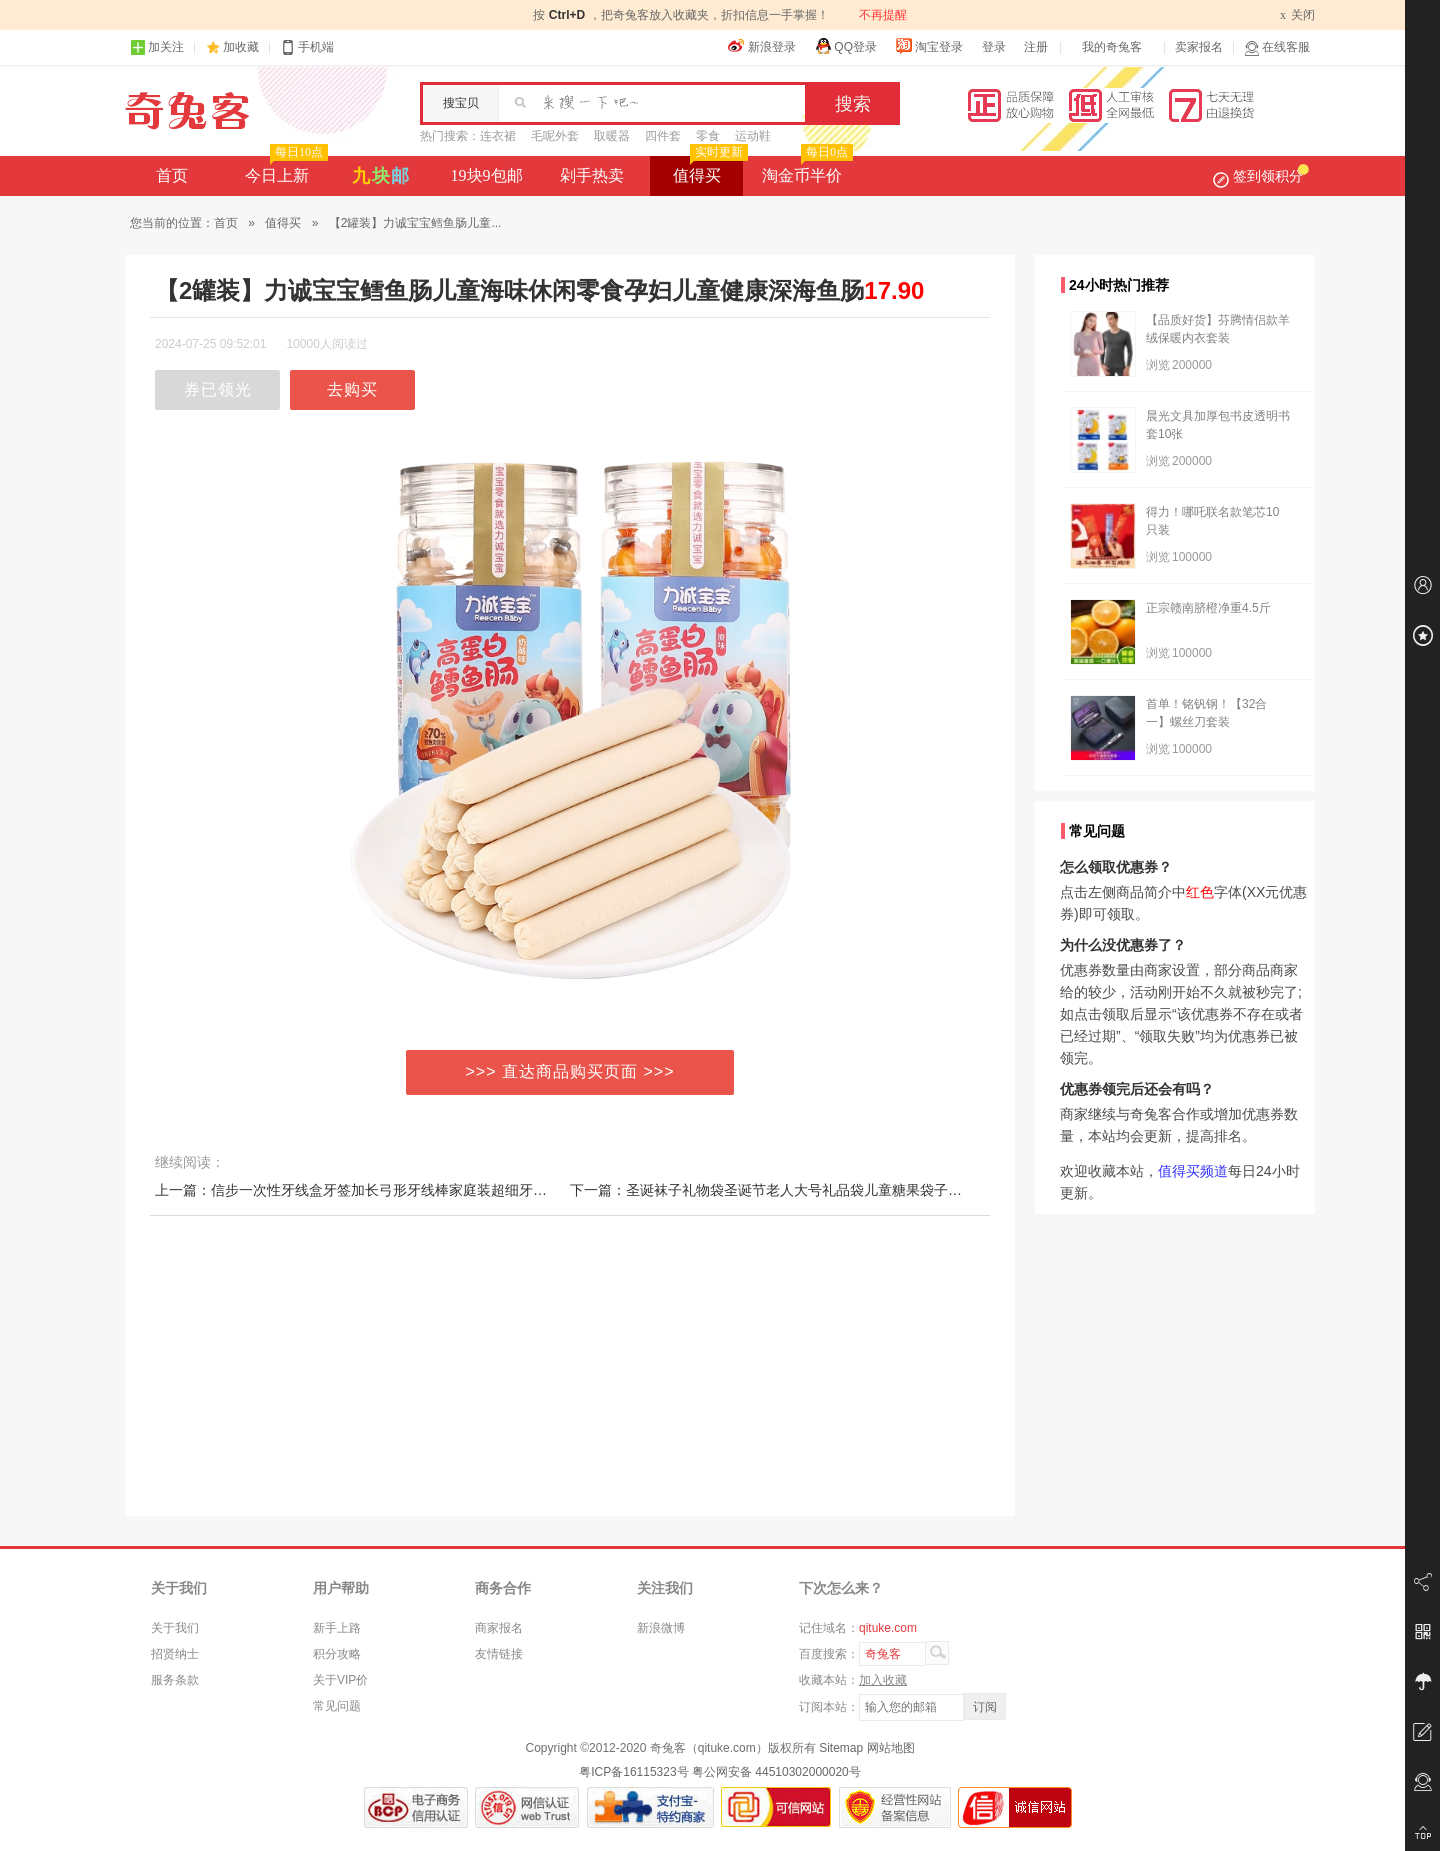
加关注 (157, 47)
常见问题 (337, 1706)
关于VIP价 (340, 1680)
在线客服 (1277, 47)
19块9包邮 (487, 175)
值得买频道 (1193, 1171)
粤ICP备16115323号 (633, 1772)
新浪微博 (661, 1628)
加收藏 (241, 47)
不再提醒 (883, 15)
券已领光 (218, 389)
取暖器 (612, 136)
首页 (172, 175)
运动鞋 (753, 136)
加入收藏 (883, 1680)
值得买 (708, 170)
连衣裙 (498, 136)
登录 (994, 47)
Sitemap (841, 1748)
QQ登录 (845, 46)
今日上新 (284, 170)
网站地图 (891, 1748)
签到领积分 (1261, 176)
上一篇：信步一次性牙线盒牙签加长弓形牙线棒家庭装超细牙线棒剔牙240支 (390, 1190)
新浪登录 (762, 46)
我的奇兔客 (1112, 47)
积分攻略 (337, 1654)
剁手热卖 (592, 175)
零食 (708, 136)
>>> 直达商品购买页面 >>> (570, 1071)
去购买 (352, 389)
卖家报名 (1199, 47)
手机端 (307, 47)
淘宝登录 (929, 46)
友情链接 (499, 1654)
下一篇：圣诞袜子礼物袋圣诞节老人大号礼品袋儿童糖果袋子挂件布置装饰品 (808, 1190)
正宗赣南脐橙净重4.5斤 (1208, 608)
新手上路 (337, 1628)
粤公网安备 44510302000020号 (776, 1772)
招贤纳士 (175, 1654)
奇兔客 (187, 111)
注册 (1036, 47)
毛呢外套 (555, 136)
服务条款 (175, 1680)
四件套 (663, 136)
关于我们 (175, 1628)
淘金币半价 (805, 170)
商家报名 (499, 1628)
